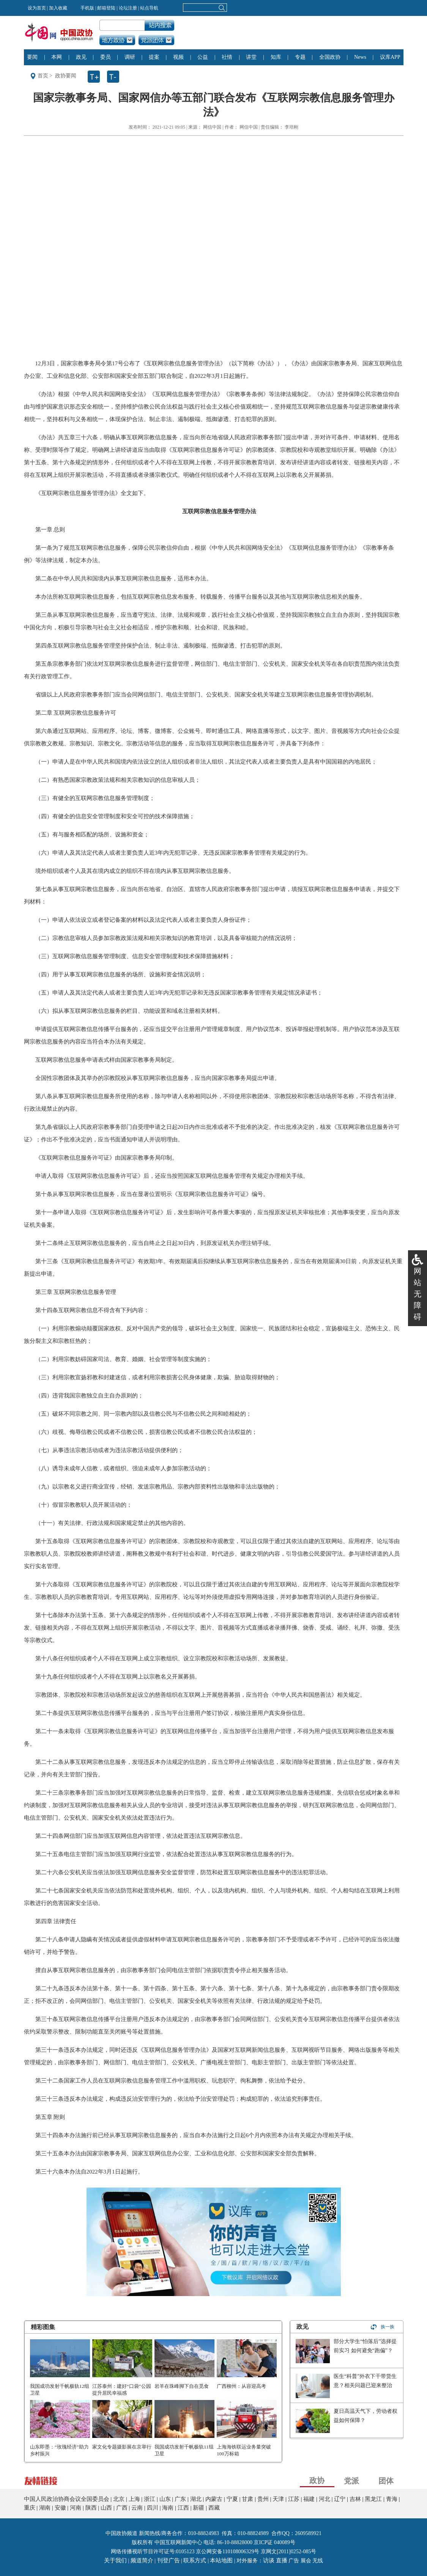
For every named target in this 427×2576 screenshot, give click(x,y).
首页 (43, 76)
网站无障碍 (417, 1294)
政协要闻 (65, 76)
